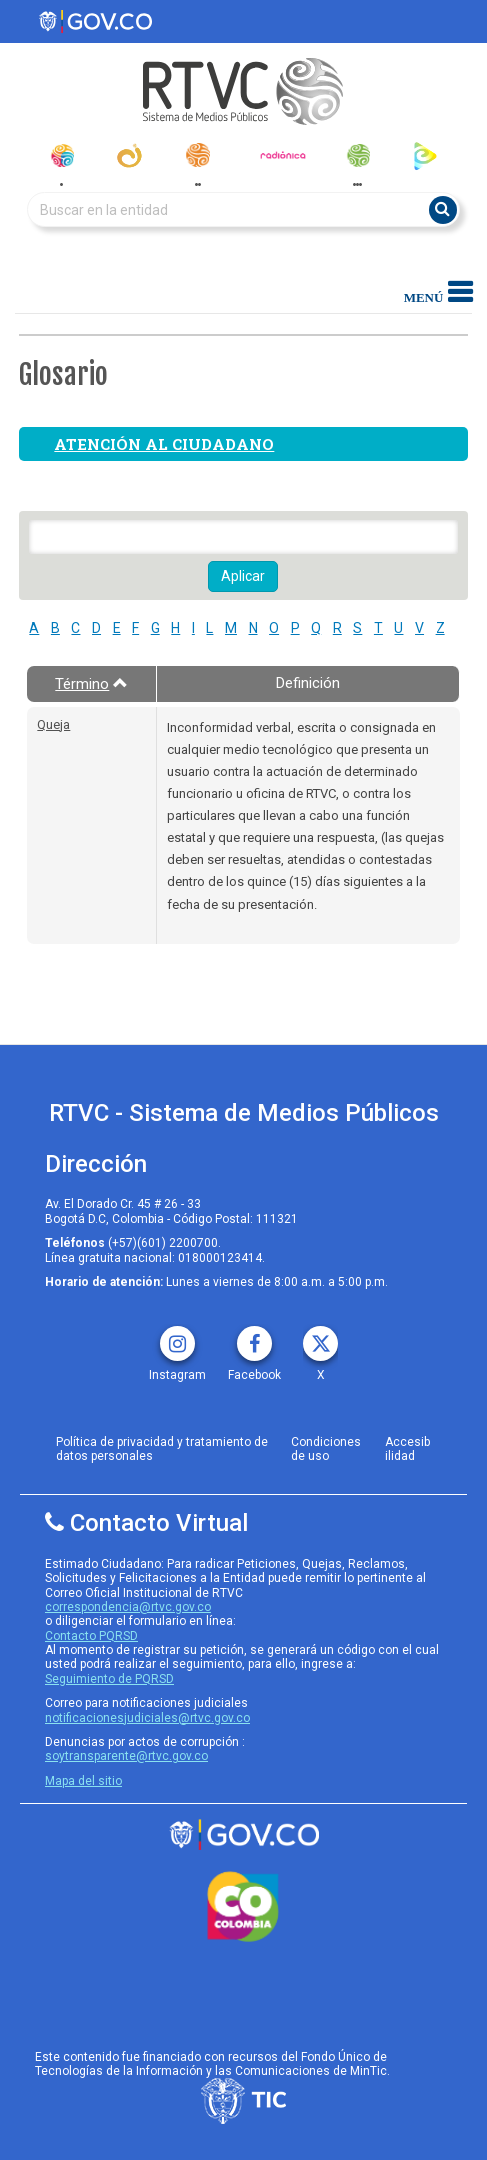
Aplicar (243, 576)
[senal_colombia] (61, 155)
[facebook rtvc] (254, 1336)
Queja (53, 724)
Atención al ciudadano (164, 444)
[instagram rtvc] (177, 1336)
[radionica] (283, 155)
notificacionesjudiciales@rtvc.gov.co (147, 1718)
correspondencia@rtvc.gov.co (128, 1607)
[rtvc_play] (425, 155)
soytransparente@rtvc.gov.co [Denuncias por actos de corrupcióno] (126, 1756)
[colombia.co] (243, 1907)
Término (91, 684)
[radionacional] (197, 155)
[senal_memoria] (357, 155)
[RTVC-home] (243, 91)
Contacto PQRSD (91, 1636)
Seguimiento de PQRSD (109, 1679)
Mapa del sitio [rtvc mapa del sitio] (83, 1781)
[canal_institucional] (129, 155)
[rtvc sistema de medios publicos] (243, 1834)
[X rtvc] (320, 1336)
